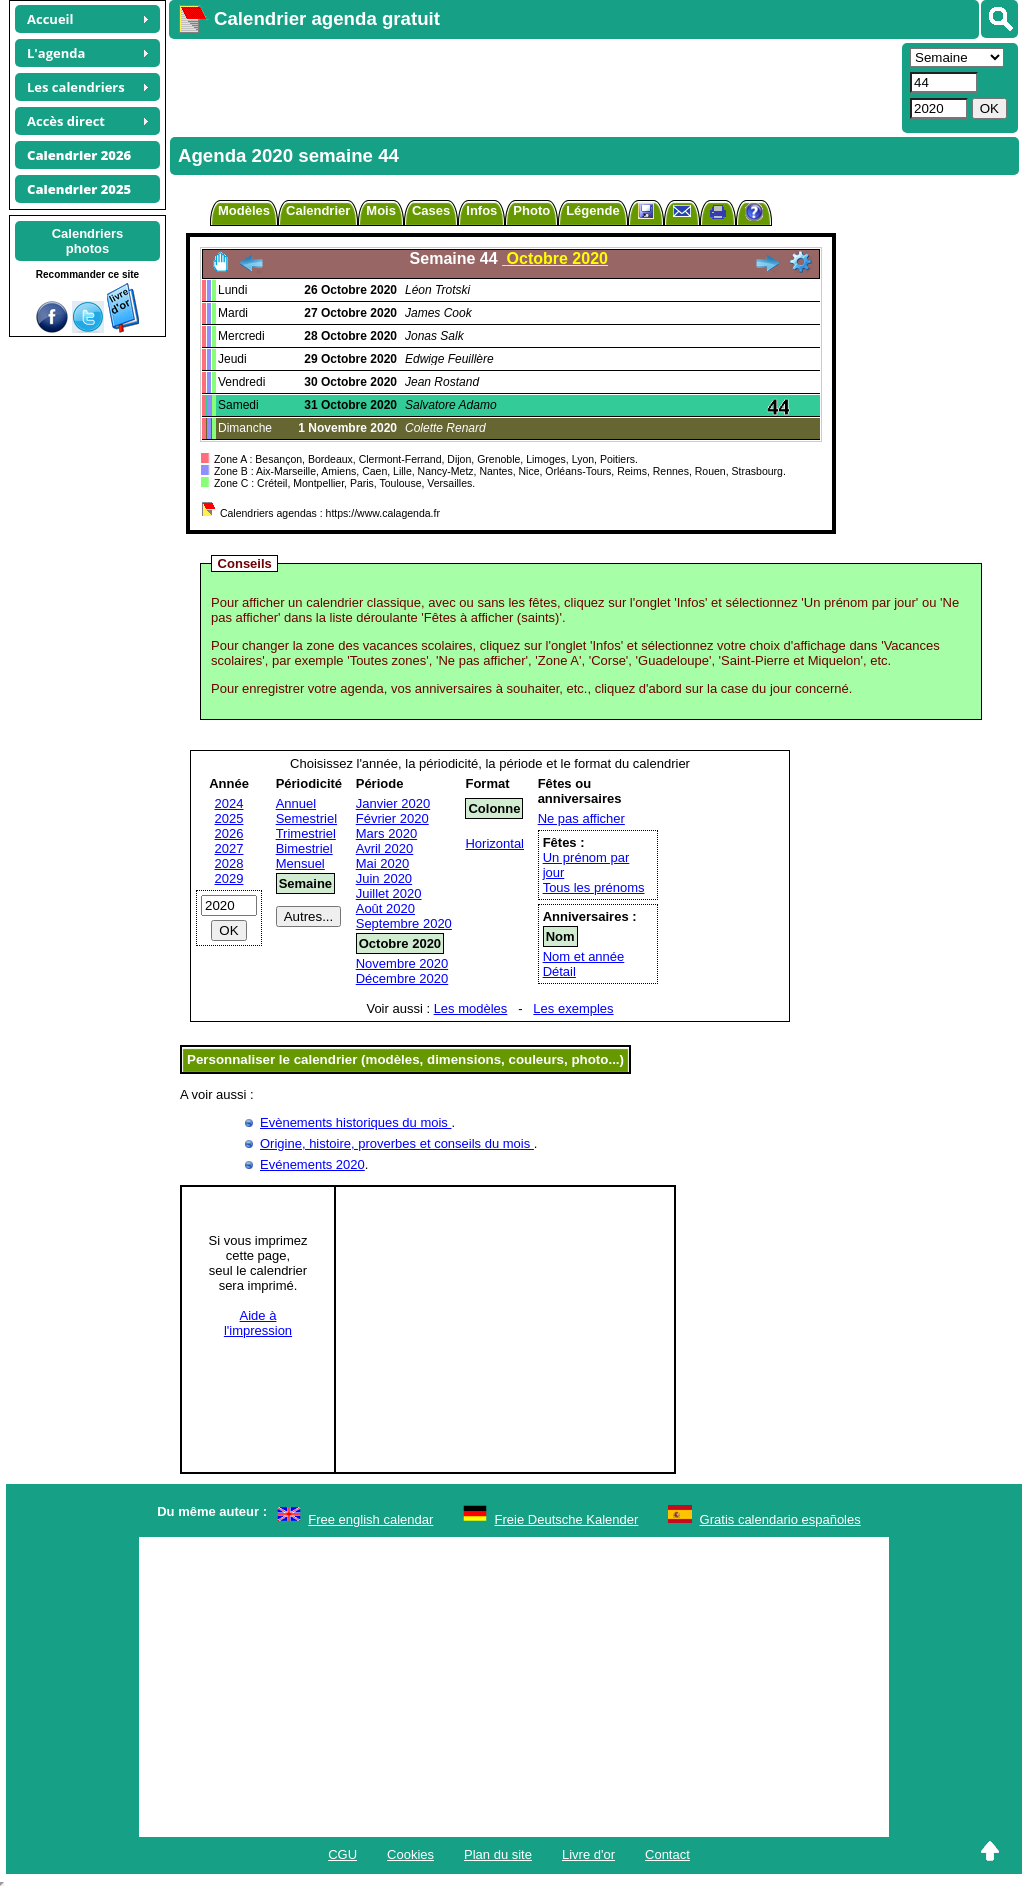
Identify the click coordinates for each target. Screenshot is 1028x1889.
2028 (229, 863)
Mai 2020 (382, 863)
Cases (431, 210)
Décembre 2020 (402, 978)
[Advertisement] (533, 86)
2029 (229, 878)
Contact (667, 1854)
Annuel (296, 803)
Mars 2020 (386, 833)
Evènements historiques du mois (355, 1122)
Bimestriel (304, 848)
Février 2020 (392, 818)
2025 (229, 818)
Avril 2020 (385, 848)
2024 (229, 803)
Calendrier (318, 210)
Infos (481, 210)
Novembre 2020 (402, 963)
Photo (531, 210)
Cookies (410, 1854)
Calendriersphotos (88, 241)
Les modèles (471, 1008)
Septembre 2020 (404, 923)
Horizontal (494, 843)
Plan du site (498, 1854)
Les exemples (573, 1008)
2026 (229, 833)
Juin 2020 (384, 878)
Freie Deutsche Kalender (567, 1519)
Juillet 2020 (389, 893)
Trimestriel (306, 833)
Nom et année (584, 956)
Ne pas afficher (581, 818)
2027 (229, 848)
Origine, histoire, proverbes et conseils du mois (397, 1143)
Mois (381, 210)
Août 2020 (385, 908)
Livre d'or (588, 1854)
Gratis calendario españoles (780, 1519)
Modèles (244, 210)
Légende (592, 210)
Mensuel (300, 863)
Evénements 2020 (312, 1164)
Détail (559, 971)
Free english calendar (370, 1519)
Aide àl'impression (258, 1323)
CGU (342, 1854)
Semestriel (306, 818)
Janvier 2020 (393, 803)
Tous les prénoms (594, 887)
